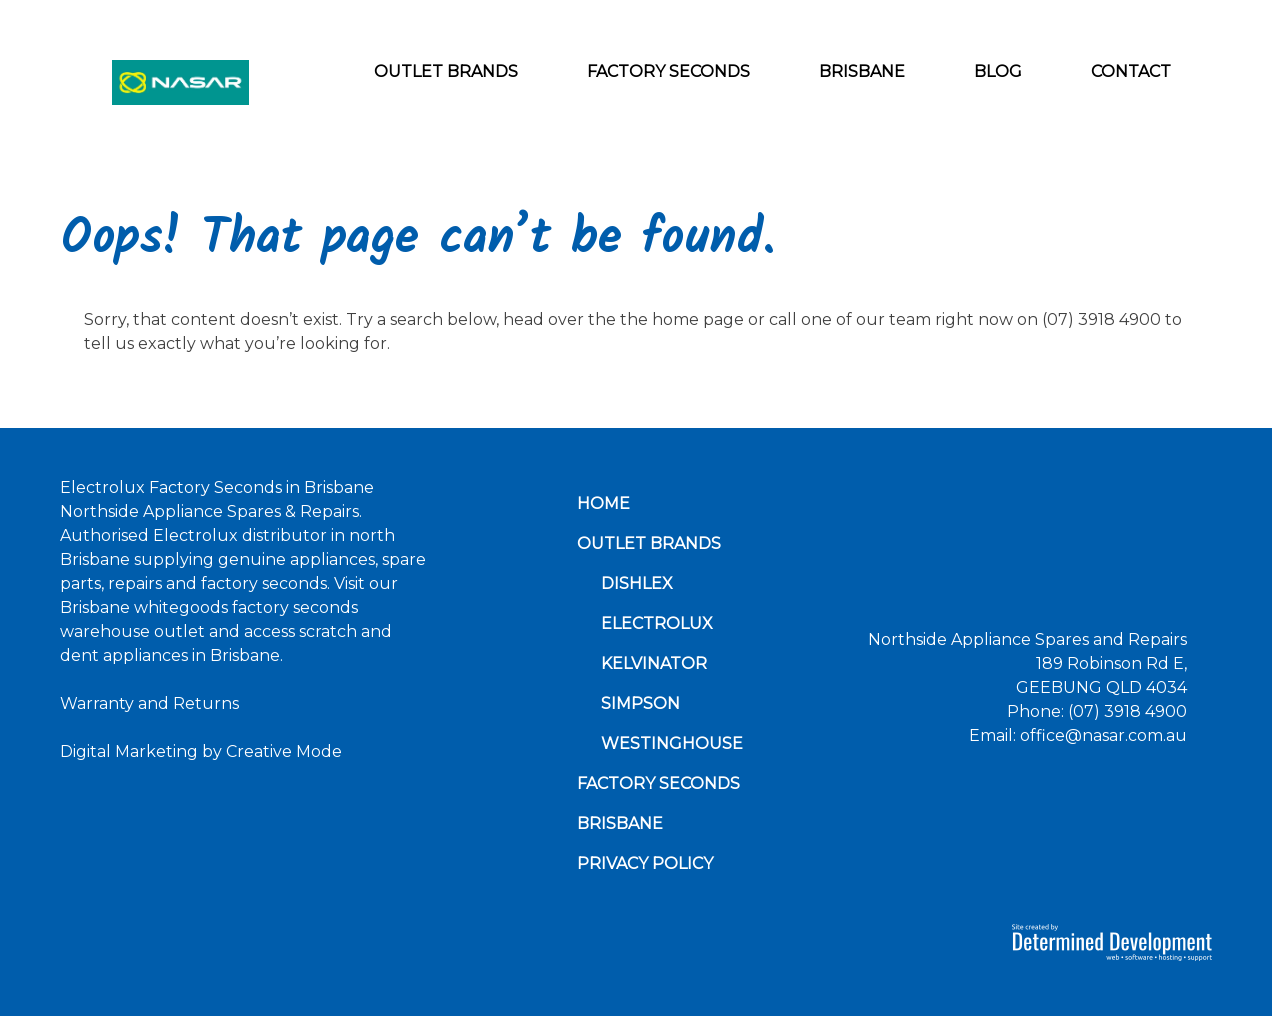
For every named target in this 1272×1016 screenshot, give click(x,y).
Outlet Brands (446, 71)
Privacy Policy (645, 863)
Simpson (640, 703)
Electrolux (657, 623)
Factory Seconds (668, 71)
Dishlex (637, 583)
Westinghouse (672, 743)
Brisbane (862, 71)
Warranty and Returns (149, 703)
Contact (1131, 71)
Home (603, 503)
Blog (998, 71)
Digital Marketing (129, 751)
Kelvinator (654, 663)
